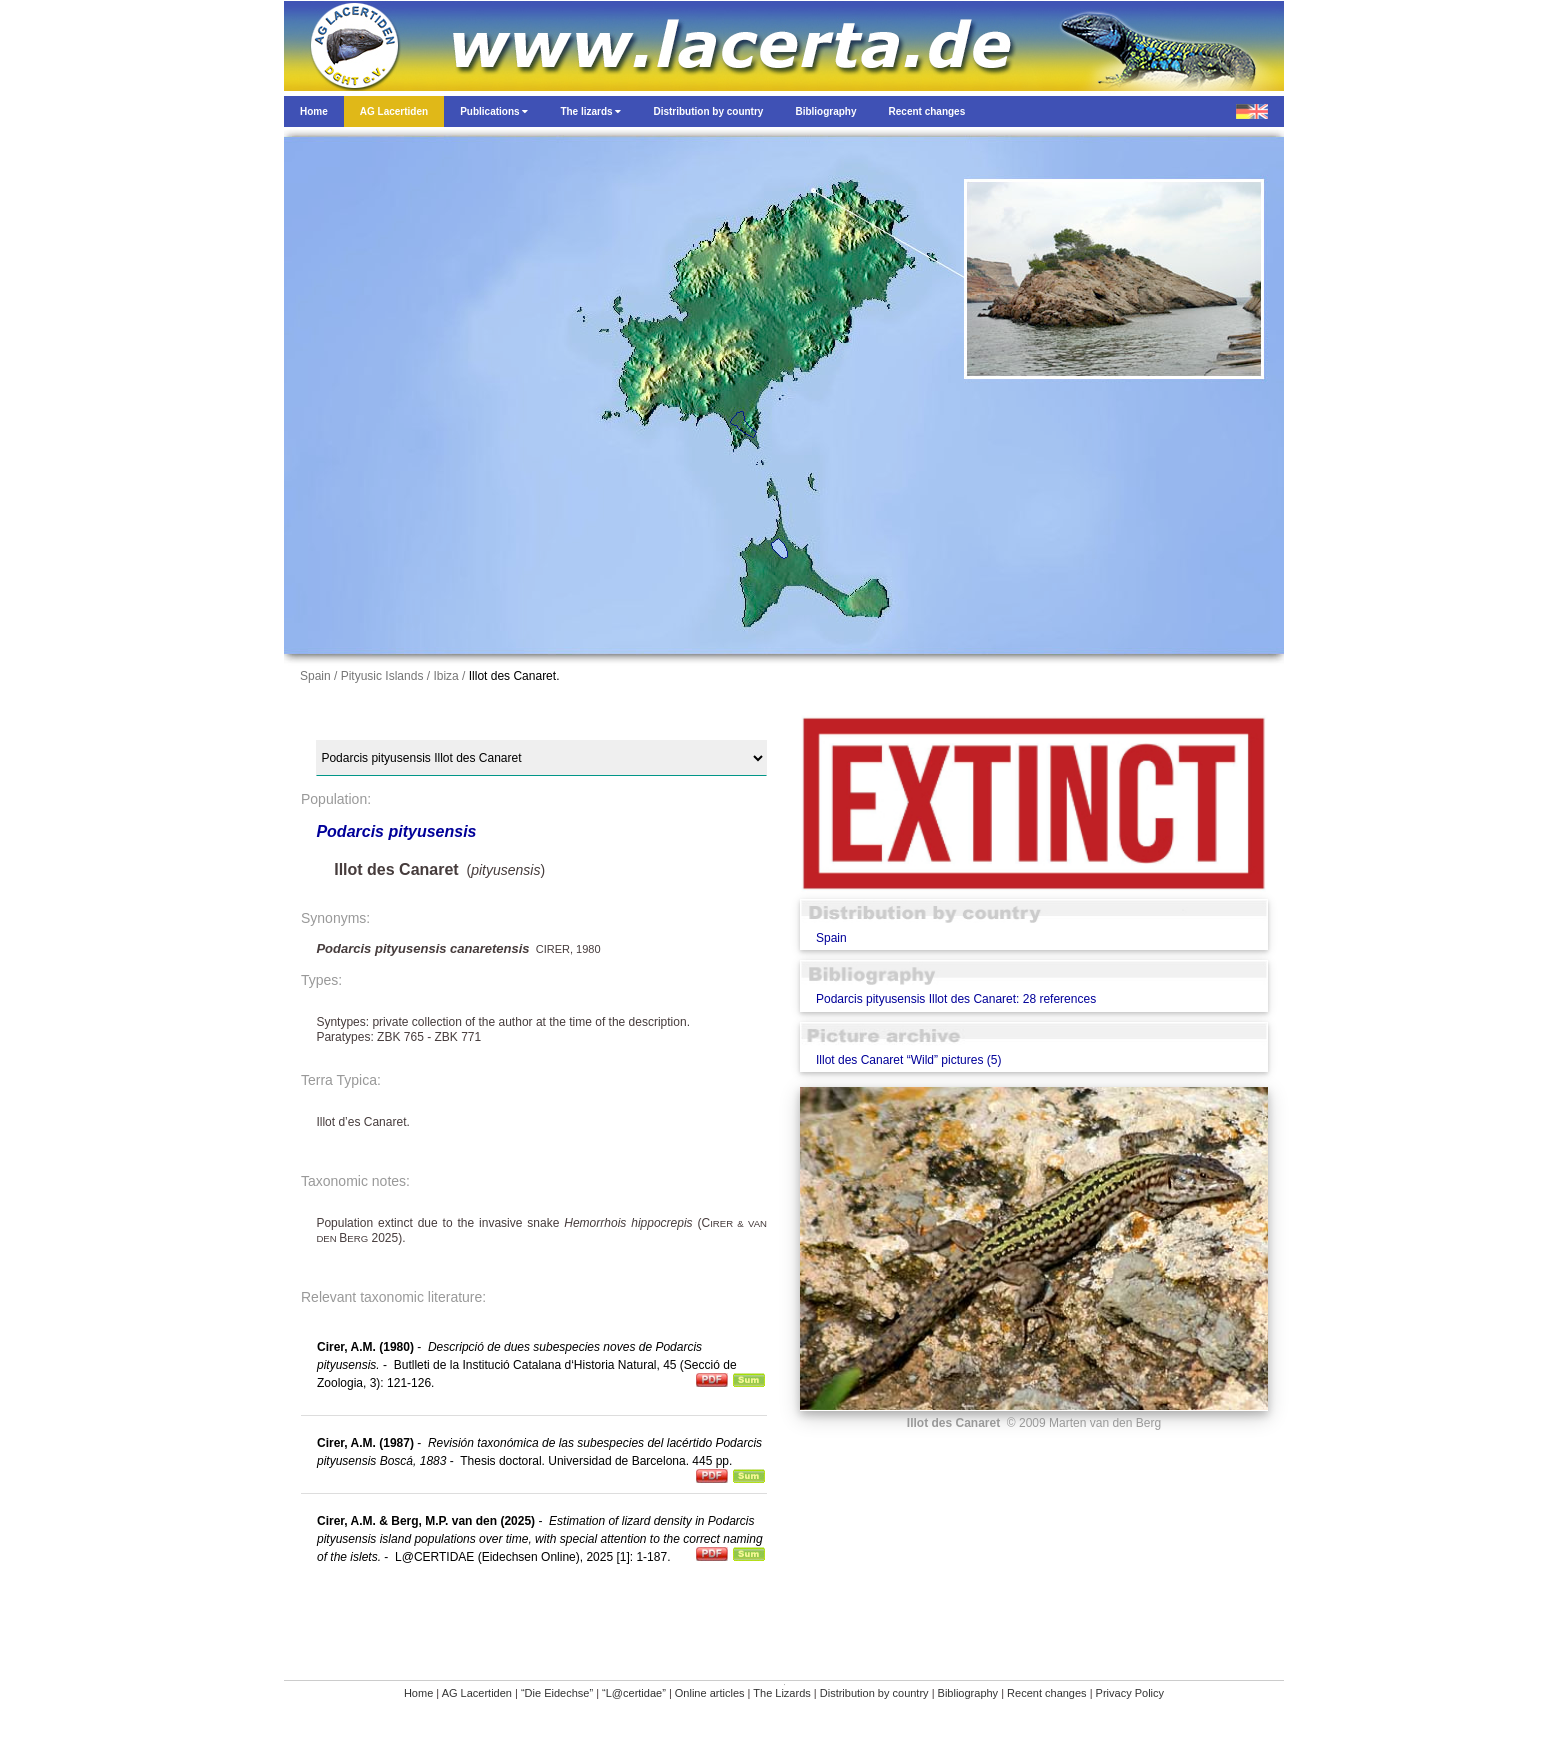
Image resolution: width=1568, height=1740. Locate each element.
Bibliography (968, 1693)
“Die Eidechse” (557, 1693)
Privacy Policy (1130, 1693)
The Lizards (781, 1693)
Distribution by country (874, 1693)
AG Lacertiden (477, 1693)
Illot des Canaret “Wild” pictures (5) (908, 1060)
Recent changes (1047, 1693)
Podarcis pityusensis (396, 831)
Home (418, 1693)
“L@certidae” (634, 1693)
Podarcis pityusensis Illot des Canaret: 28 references (956, 999)
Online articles (710, 1693)
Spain (831, 938)
